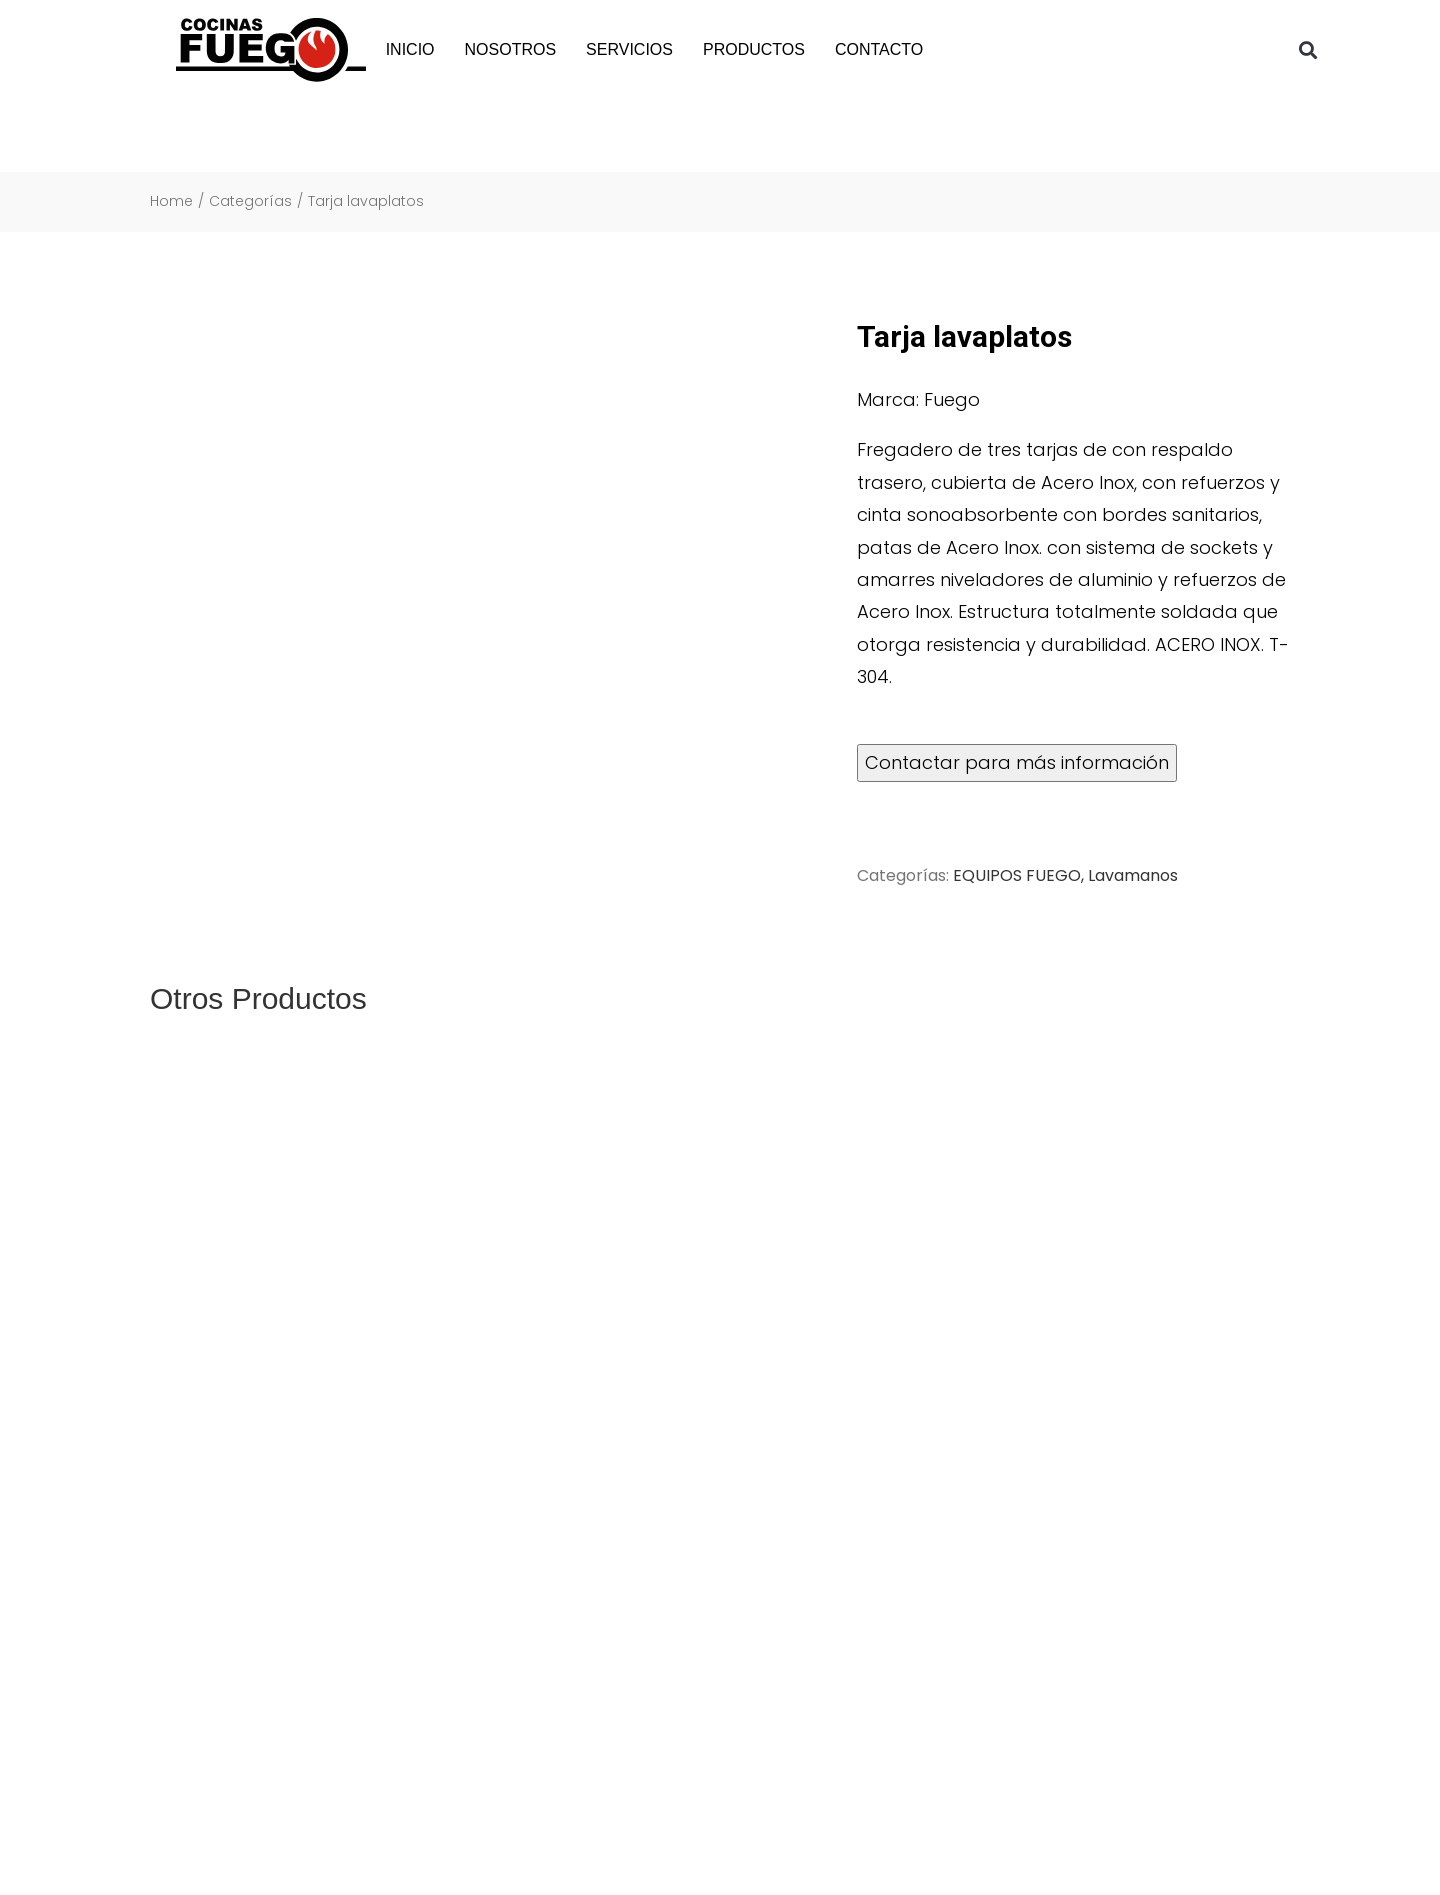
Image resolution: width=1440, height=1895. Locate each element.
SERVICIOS (629, 49)
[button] (1308, 50)
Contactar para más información (1017, 762)
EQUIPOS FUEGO (1017, 875)
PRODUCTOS (754, 49)
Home (171, 201)
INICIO (410, 49)
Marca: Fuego (918, 399)
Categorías (250, 201)
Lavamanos (1133, 875)
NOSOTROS (511, 49)
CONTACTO (879, 49)
